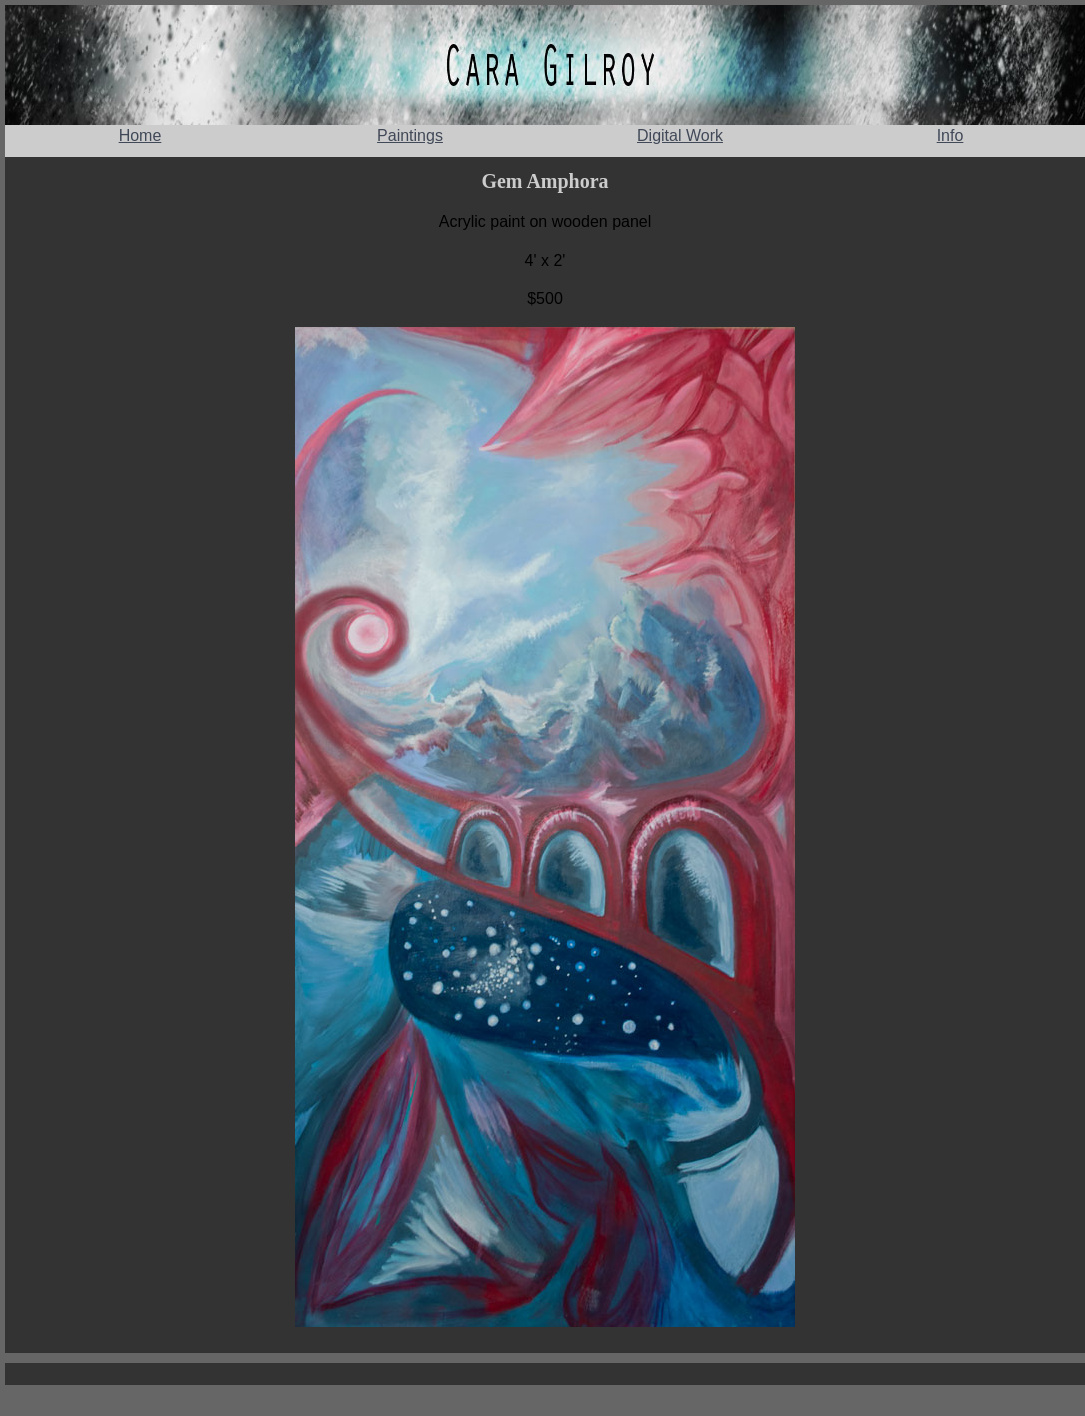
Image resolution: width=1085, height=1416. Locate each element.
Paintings (410, 135)
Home (140, 135)
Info (950, 135)
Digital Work (680, 135)
